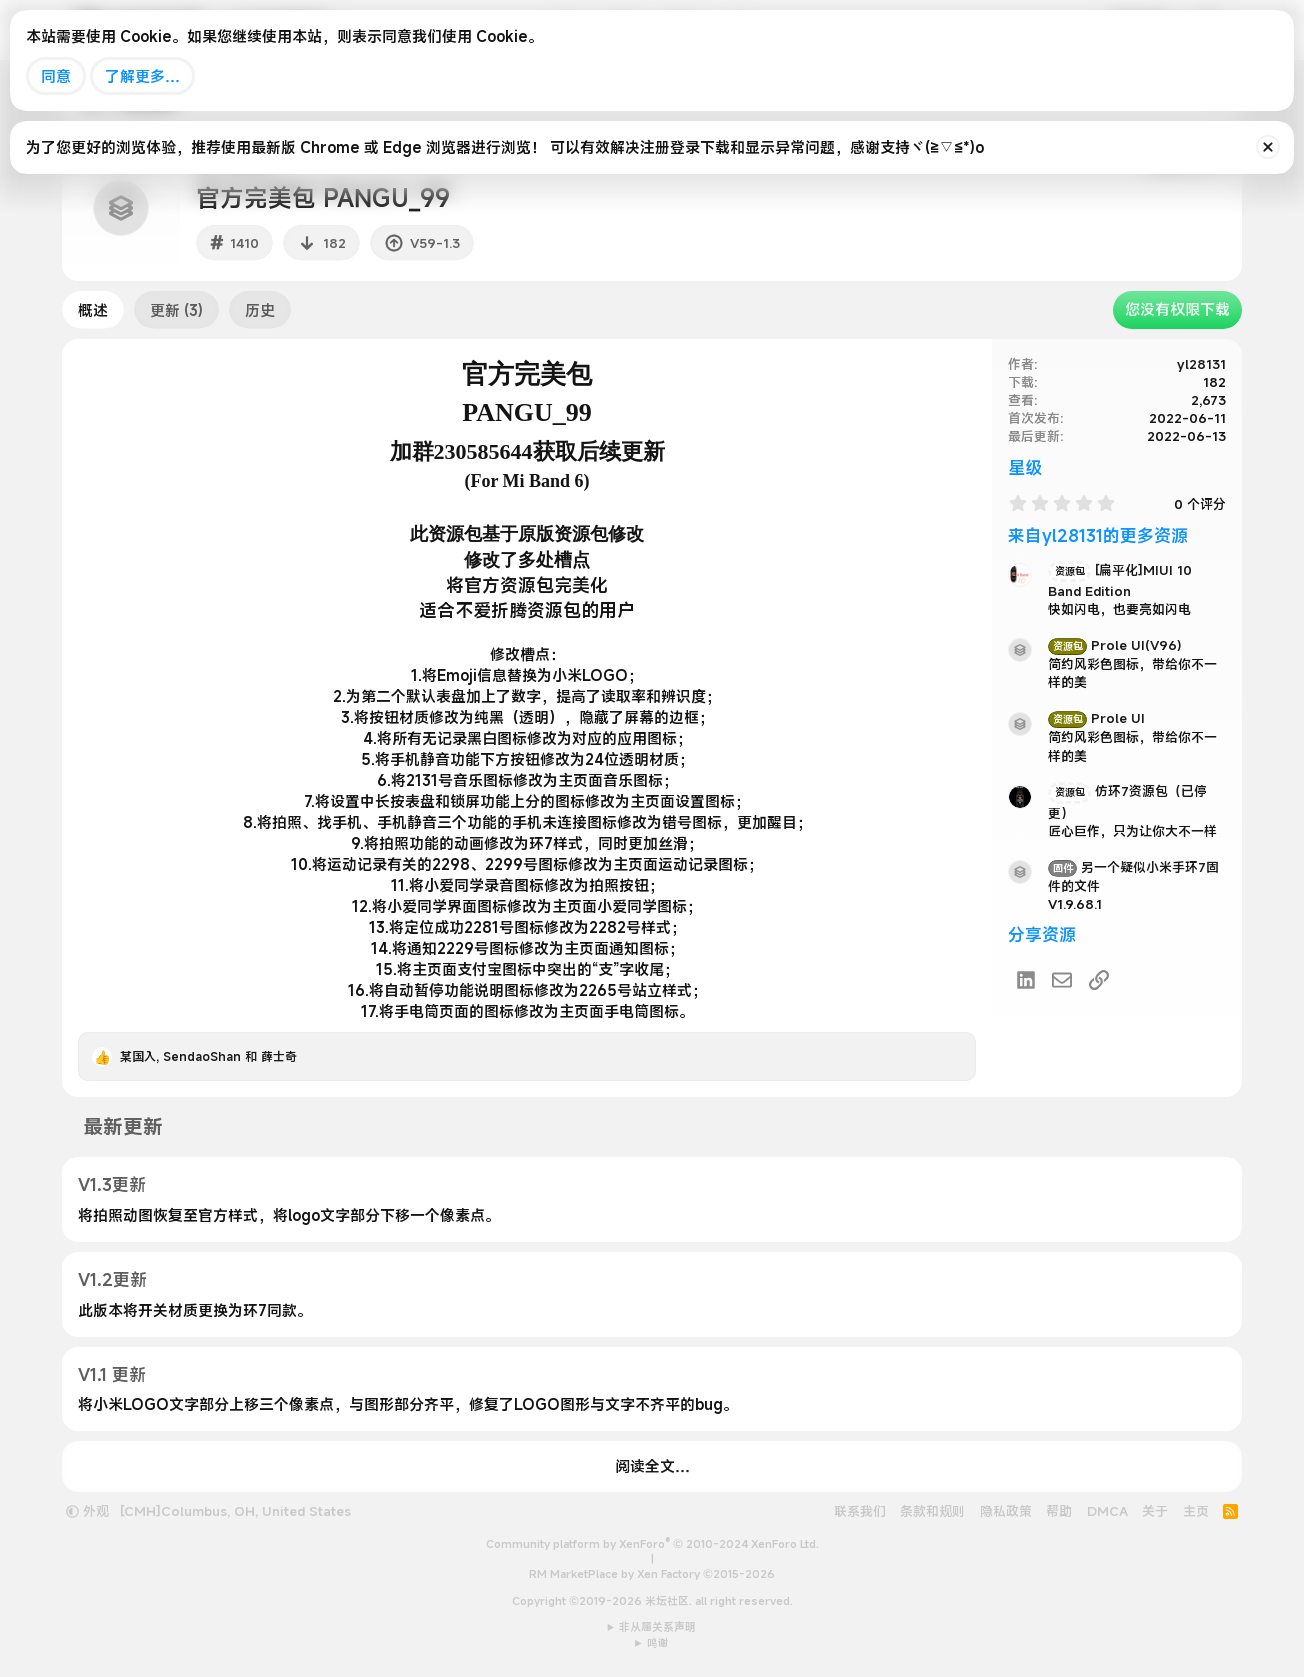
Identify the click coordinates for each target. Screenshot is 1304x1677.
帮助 (1059, 1511)
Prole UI (1096, 718)
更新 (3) (176, 310)
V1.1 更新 (112, 1374)
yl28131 (1201, 364)
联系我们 (860, 1511)
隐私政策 (1006, 1511)
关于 (1155, 1511)
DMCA (1107, 1511)
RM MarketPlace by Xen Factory (652, 1574)
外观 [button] (87, 1511)
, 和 (208, 1056)
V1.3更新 (112, 1184)
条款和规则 (932, 1511)
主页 (1196, 1511)
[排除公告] (1268, 147)
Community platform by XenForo (652, 1544)
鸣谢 (658, 1643)
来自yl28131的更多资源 (1098, 535)
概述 (93, 310)
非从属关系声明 (657, 1627)
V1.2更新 (112, 1279)
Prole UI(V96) (1115, 645)
